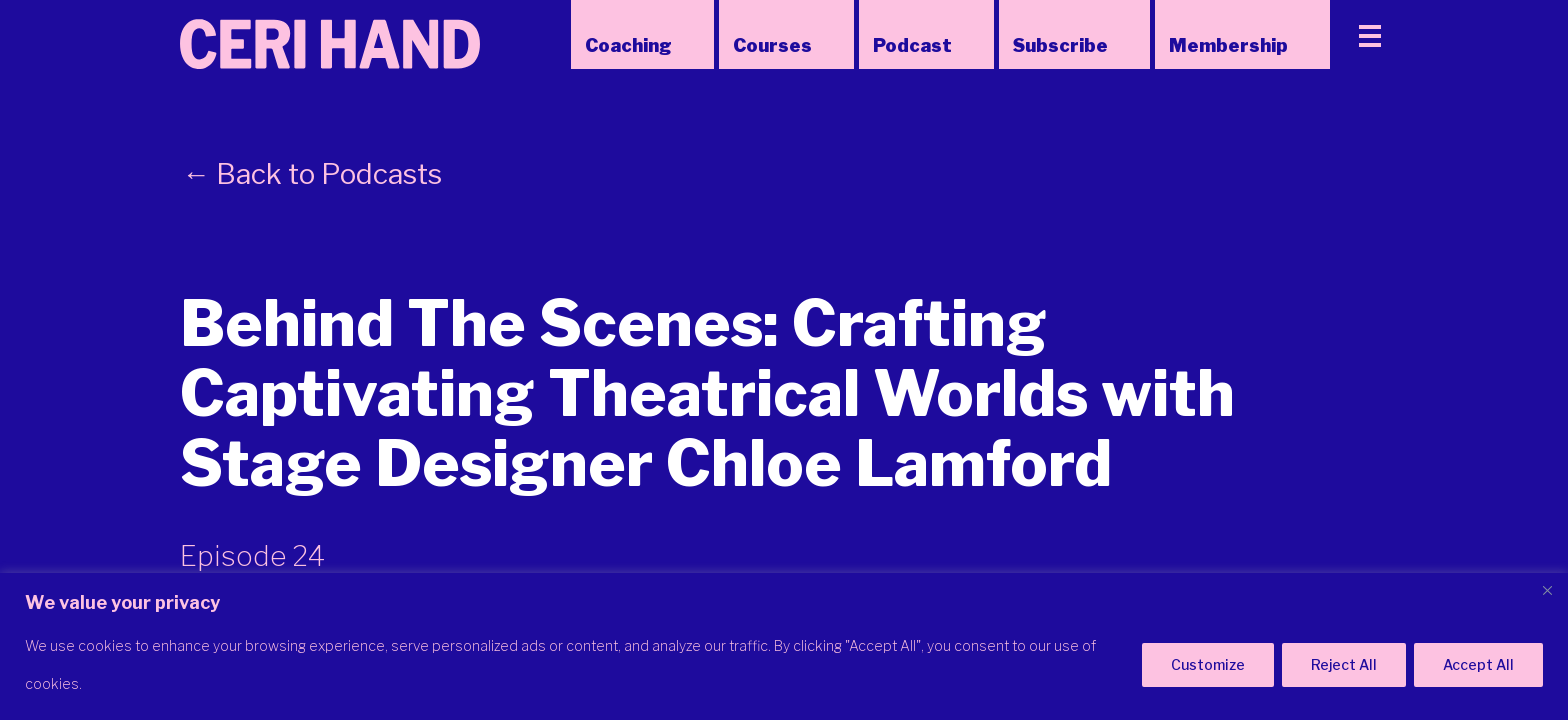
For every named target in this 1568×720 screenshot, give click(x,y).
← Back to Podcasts (312, 174)
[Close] (1547, 590)
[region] (784, 646)
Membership (1228, 45)
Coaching (628, 45)
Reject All (1344, 664)
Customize (1208, 664)
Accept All (1478, 664)
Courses (772, 45)
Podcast (912, 45)
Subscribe (1060, 45)
